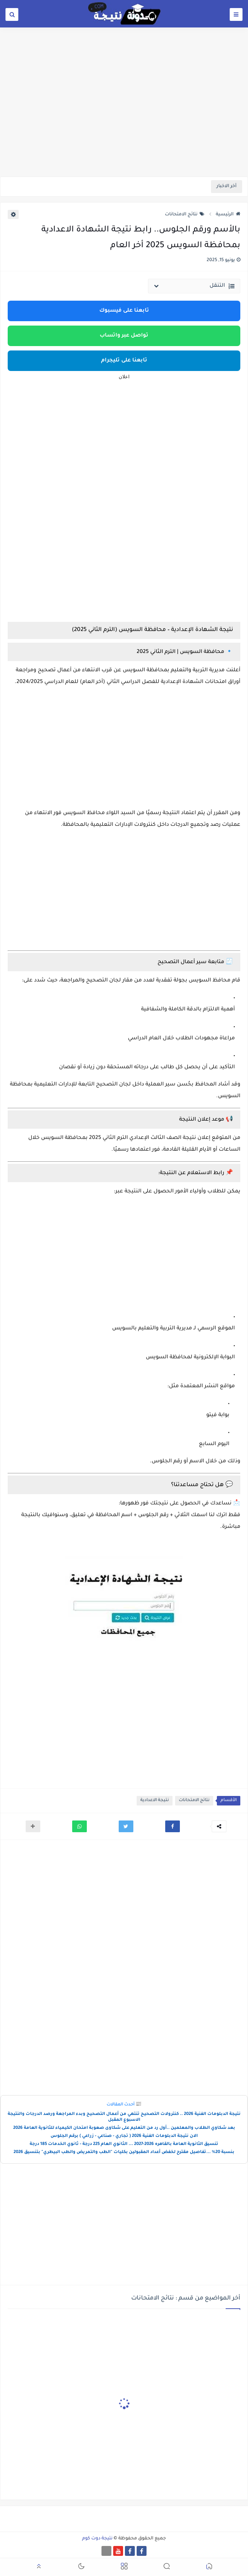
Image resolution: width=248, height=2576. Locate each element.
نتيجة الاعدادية (154, 1800)
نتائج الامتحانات (184, 214)
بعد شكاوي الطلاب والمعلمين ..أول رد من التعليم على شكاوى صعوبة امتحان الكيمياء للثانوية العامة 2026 (124, 2128)
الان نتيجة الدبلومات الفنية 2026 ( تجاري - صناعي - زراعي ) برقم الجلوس (124, 2136)
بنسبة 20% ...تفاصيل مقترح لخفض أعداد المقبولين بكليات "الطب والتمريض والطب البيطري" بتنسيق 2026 (124, 2152)
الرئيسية (228, 214)
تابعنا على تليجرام (124, 361)
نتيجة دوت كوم (97, 2538)
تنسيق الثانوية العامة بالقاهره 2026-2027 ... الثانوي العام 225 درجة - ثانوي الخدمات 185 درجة (124, 2144)
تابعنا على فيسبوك (124, 311)
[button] (172, 1826)
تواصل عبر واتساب (124, 336)
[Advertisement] (124, 119)
